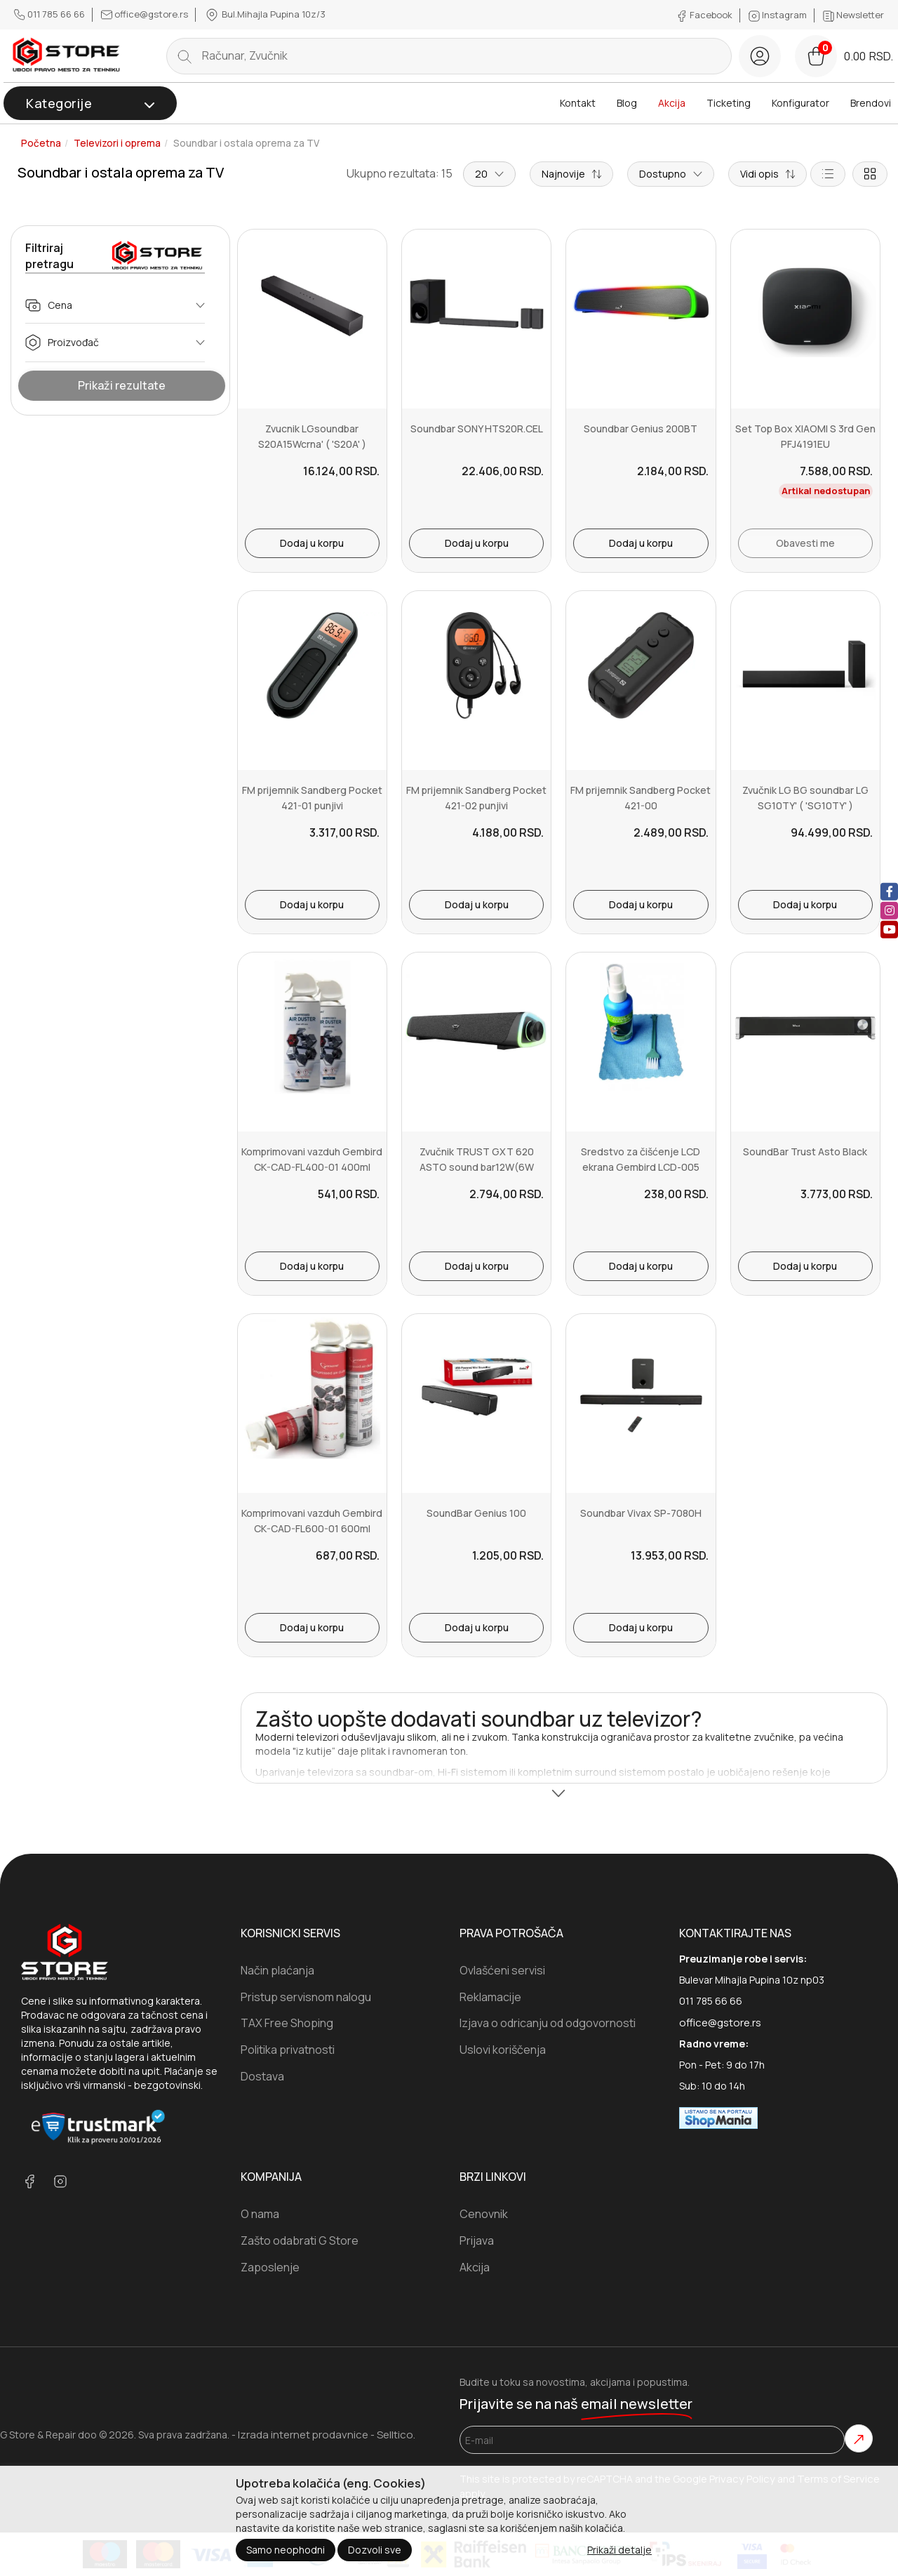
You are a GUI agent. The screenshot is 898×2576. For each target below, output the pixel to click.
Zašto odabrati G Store (299, 2240)
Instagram (779, 14)
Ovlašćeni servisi (502, 1970)
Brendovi (870, 102)
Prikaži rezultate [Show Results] (122, 385)
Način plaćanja (277, 1970)
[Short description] (767, 174)
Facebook (705, 14)
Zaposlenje (270, 2267)
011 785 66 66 (50, 14)
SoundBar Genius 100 (476, 1513)
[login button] (760, 56)
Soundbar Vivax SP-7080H (641, 1513)
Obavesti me (805, 543)
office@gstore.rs (145, 14)
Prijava (477, 2240)
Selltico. (396, 2434)
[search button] (184, 56)
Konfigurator (800, 102)
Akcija (671, 102)
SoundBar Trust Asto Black (805, 1151)
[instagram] (889, 910)
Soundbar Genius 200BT (640, 428)
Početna (41, 143)
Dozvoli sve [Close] (374, 2549)
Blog (627, 102)
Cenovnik (484, 2214)
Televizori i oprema (117, 143)
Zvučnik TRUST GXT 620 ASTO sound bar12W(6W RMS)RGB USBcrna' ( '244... (477, 1167)
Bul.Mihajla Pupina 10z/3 (265, 14)
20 (489, 173)
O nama (260, 2214)
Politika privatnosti (288, 2049)
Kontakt (578, 102)
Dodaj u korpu (312, 543)
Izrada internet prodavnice (303, 2434)
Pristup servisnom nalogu (306, 1997)
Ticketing (728, 102)
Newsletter (853, 14)
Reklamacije (490, 1997)
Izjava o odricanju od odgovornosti (548, 2023)
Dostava (262, 2076)
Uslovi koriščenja (503, 2049)
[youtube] (889, 929)
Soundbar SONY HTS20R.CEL (476, 428)
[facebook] (889, 891)
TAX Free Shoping (287, 2023)
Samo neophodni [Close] (285, 2549)
